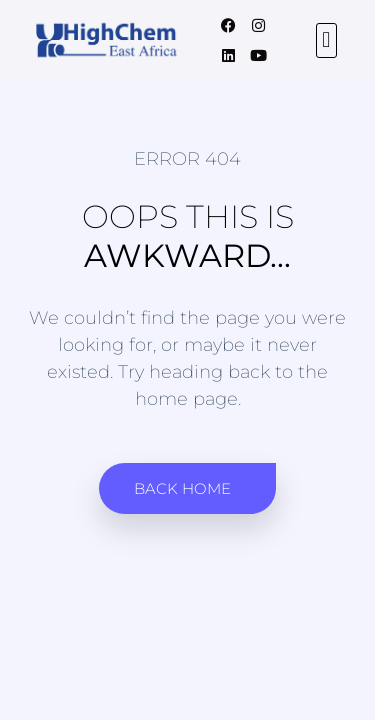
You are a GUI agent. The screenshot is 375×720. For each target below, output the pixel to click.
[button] (326, 40)
